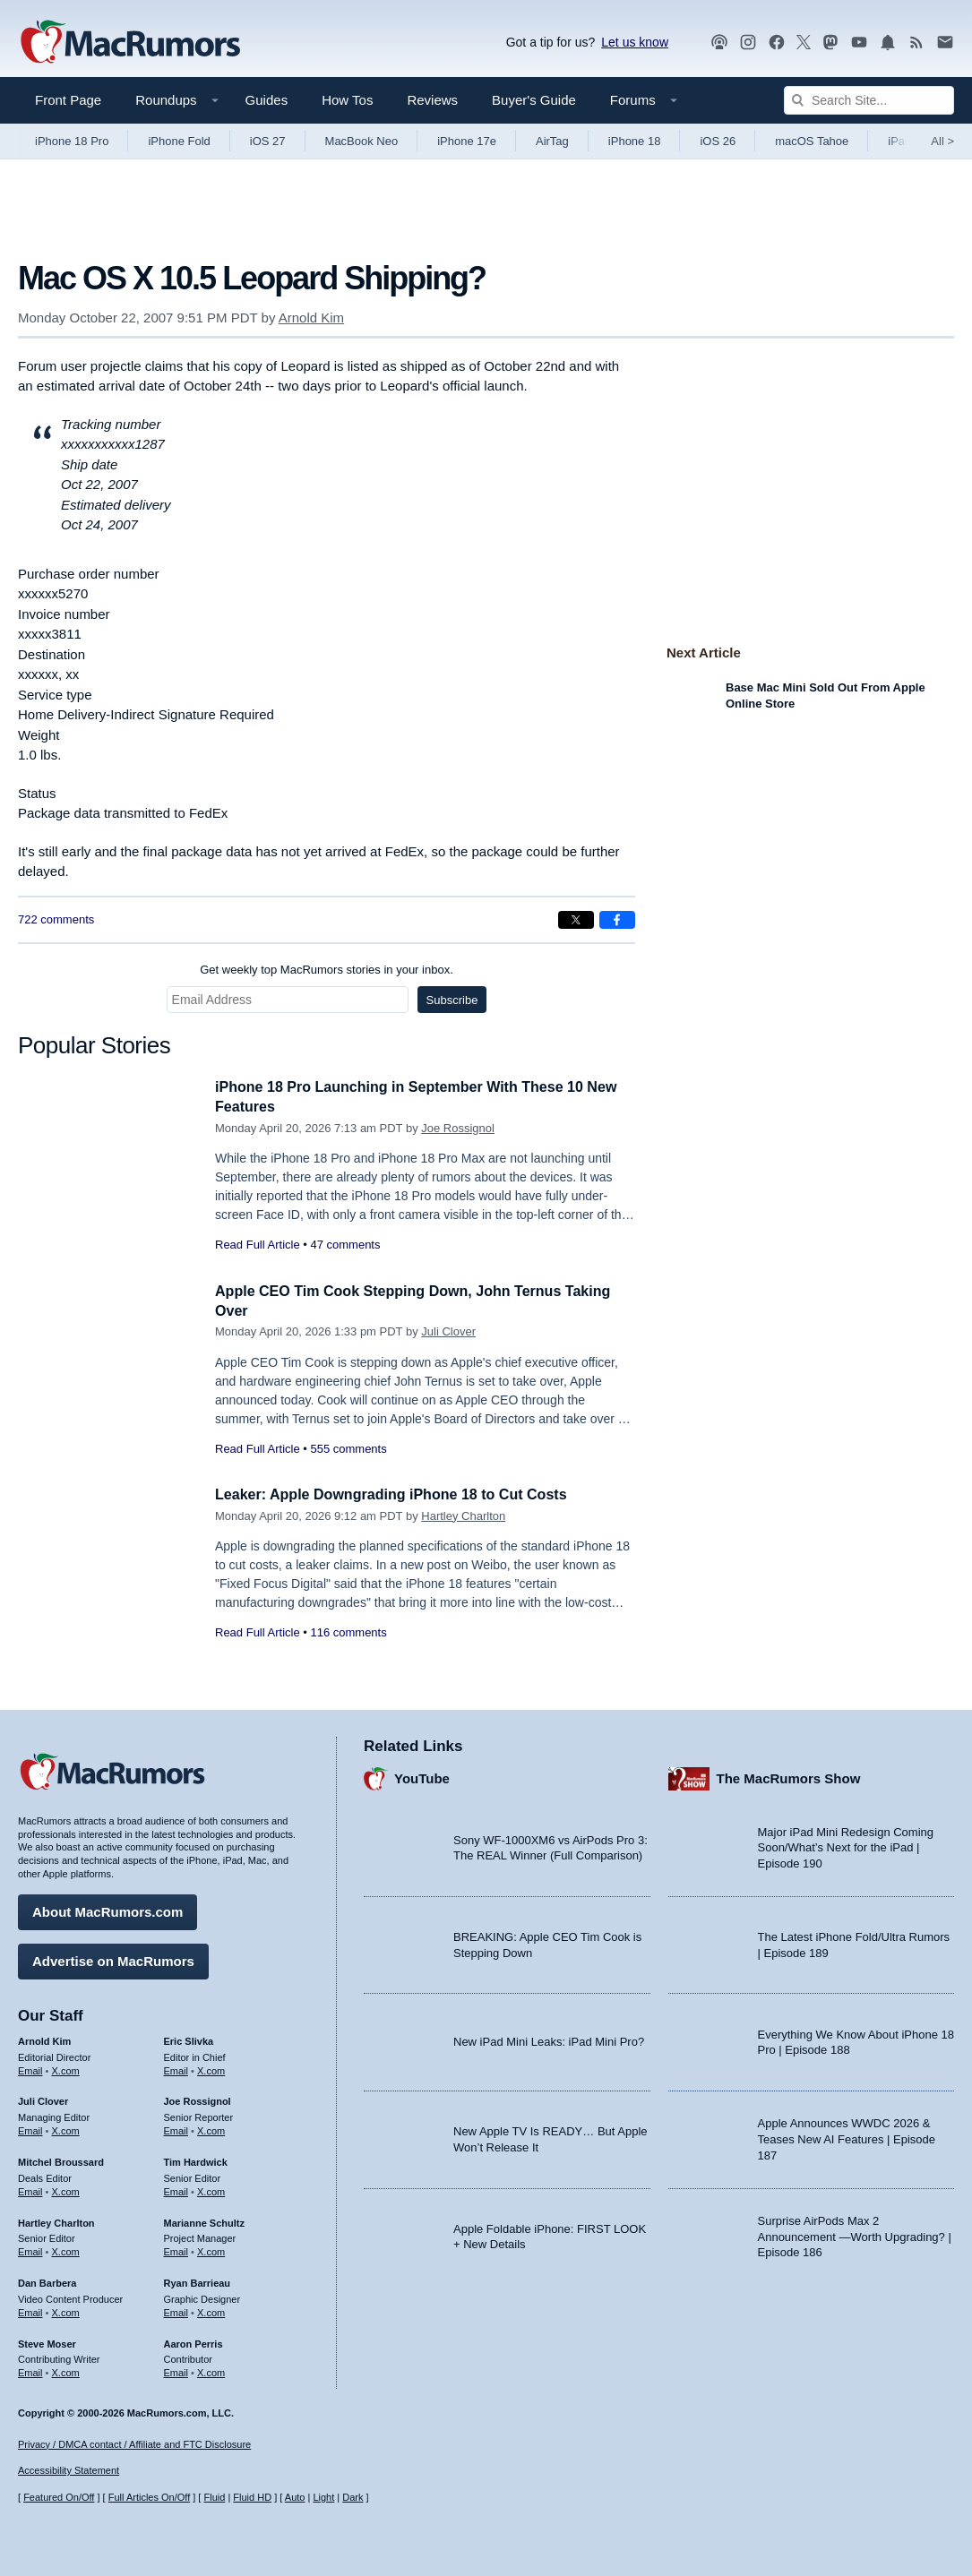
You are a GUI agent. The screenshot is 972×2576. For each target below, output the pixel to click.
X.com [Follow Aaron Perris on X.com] (211, 2370)
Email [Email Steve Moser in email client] (30, 2370)
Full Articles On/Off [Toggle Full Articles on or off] (149, 2497)
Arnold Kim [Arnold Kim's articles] (44, 2038)
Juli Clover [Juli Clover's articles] (43, 2098)
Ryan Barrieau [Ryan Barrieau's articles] (197, 2280)
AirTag (552, 141)
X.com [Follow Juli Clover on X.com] (66, 2128)
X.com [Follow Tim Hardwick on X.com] (211, 2189)
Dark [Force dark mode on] (352, 2497)
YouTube (422, 1775)
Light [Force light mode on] (323, 2497)
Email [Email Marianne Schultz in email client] (176, 2249)
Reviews (432, 99)
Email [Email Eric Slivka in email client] (176, 2067)
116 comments (348, 1632)
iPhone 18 (634, 141)
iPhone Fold (179, 141)
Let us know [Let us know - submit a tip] (634, 42)
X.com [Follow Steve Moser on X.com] (66, 2370)
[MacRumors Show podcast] (719, 42)
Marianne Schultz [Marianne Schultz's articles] (204, 2219)
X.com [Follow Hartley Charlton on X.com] (66, 2249)
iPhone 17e (466, 141)
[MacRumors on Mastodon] (830, 42)
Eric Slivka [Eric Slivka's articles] (189, 2038)
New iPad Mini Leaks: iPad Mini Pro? (548, 2039)
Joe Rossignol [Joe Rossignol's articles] (197, 2098)
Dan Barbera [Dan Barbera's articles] (47, 2280)
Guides (266, 99)
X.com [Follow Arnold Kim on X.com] (66, 2067)
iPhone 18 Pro (71, 141)
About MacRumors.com (107, 1909)
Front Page (68, 99)
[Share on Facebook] (617, 920)
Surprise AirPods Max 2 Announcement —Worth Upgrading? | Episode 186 (854, 2233)
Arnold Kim (311, 317)
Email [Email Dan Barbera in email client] (30, 2310)
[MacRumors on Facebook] (777, 42)
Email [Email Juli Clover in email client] (30, 2128)
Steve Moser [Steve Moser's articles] (47, 2340)
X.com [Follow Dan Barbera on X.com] (66, 2310)
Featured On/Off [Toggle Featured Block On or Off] (58, 2497)
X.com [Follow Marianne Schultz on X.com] (211, 2249)
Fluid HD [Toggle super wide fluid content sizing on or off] (252, 2497)
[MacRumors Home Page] (130, 43)
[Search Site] (869, 100)
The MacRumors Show (789, 1775)
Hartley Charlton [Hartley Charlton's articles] (56, 2219)
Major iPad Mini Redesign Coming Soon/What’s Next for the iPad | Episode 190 (846, 1845)
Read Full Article (257, 1244)
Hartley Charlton (463, 1516)
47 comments (345, 1244)
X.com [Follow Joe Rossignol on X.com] (211, 2128)
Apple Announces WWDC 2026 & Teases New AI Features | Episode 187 (846, 2136)
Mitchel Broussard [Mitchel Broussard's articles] (61, 2159)
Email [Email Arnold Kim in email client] (30, 2067)
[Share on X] (576, 920)
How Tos (347, 99)
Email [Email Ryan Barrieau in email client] (176, 2310)
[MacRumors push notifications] (888, 42)
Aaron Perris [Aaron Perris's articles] (193, 2340)
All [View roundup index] (942, 141)
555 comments (348, 1448)
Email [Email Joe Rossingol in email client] (176, 2128)
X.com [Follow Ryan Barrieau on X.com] (211, 2310)
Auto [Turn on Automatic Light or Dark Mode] (295, 2497)
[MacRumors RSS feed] (916, 42)
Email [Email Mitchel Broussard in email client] (30, 2189)
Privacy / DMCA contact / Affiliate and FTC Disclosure (134, 2444)
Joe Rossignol (458, 1128)
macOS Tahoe (811, 141)
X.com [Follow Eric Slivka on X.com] (211, 2067)
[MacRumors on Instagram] (748, 42)
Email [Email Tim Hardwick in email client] (176, 2189)
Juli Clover (448, 1331)
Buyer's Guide (534, 99)
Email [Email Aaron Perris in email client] (176, 2370)
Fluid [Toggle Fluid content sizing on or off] (214, 2497)
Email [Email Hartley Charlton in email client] (30, 2249)
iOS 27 (268, 141)
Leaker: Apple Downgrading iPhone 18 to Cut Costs (401, 1494)
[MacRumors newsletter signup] (945, 42)
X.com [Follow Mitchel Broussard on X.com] (66, 2189)
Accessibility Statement (68, 2470)
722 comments (56, 919)
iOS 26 (717, 141)
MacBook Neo (362, 141)
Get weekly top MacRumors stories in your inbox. (326, 969)
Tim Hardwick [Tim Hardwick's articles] (196, 2159)
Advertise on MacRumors (113, 1958)
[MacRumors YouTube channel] (859, 42)
